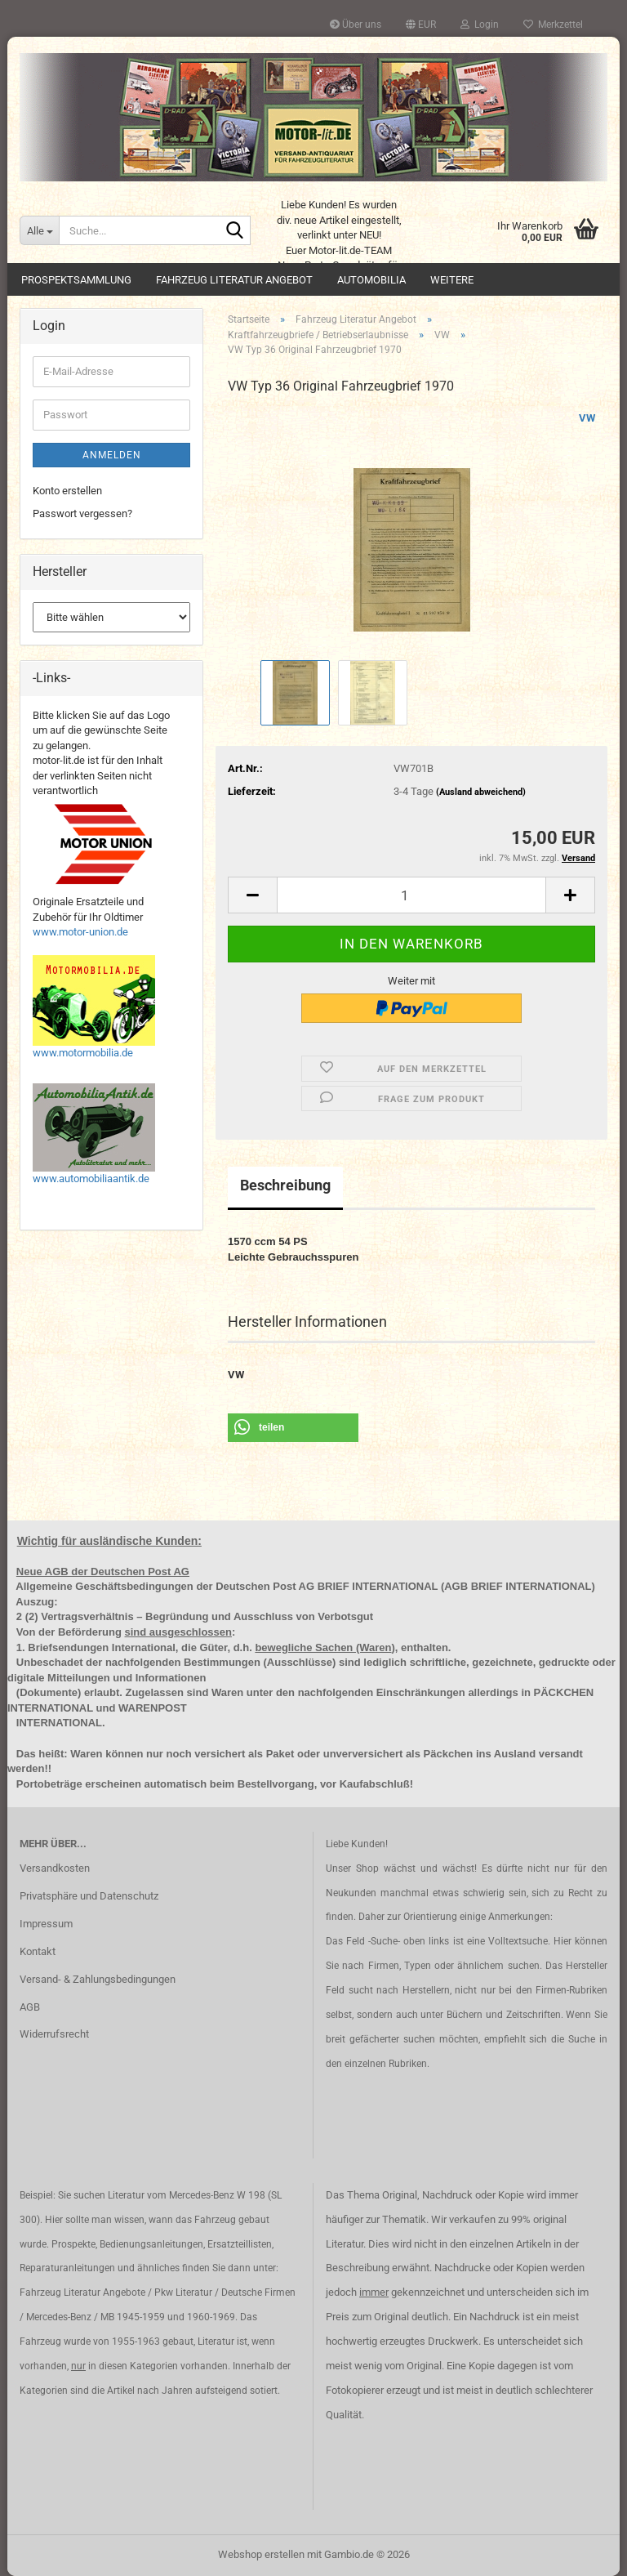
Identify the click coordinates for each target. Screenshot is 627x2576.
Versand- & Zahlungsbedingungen (98, 1979)
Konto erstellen (67, 490)
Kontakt (38, 1951)
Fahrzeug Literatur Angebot (234, 280)
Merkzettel (553, 24)
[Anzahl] (411, 895)
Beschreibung (285, 1185)
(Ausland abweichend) (481, 792)
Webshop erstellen (261, 2554)
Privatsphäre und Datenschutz (89, 1896)
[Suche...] (39, 230)
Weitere (452, 280)
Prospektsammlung (76, 280)
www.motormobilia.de (83, 1053)
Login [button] (479, 24)
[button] (421, 24)
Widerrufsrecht (54, 2034)
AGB (30, 2007)
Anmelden (111, 455)
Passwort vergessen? (82, 513)
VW (587, 418)
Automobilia (371, 280)
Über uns (355, 24)
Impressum (46, 1923)
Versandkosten (55, 1868)
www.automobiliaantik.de (91, 1178)
